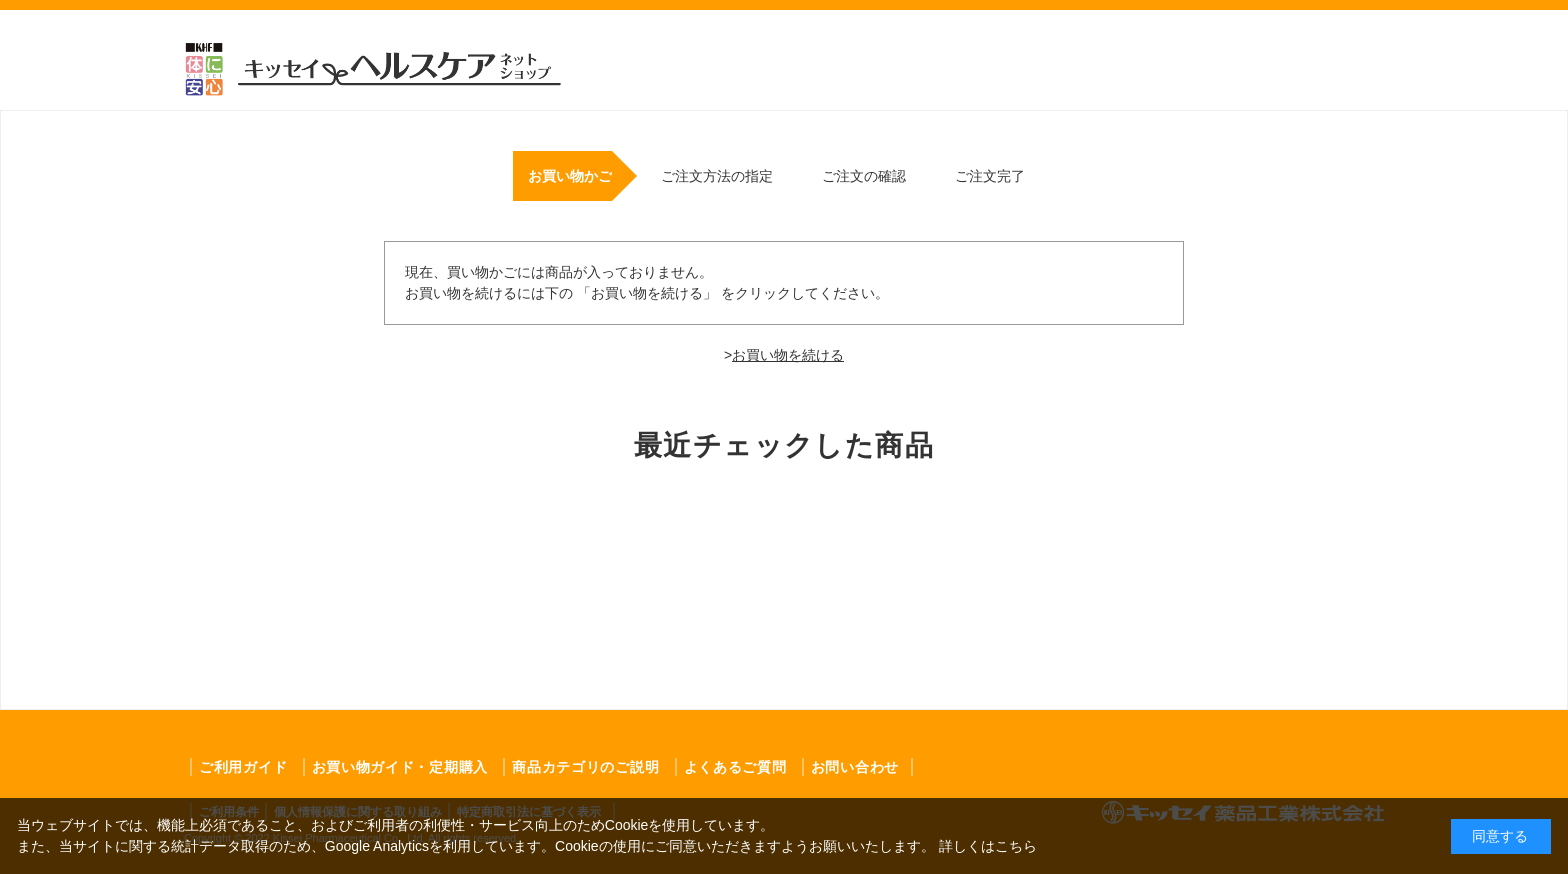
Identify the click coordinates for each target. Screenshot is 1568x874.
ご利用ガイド (243, 767)
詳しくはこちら (988, 846)
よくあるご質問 (735, 767)
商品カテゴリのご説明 (585, 767)
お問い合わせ (855, 767)
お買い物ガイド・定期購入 (400, 767)
